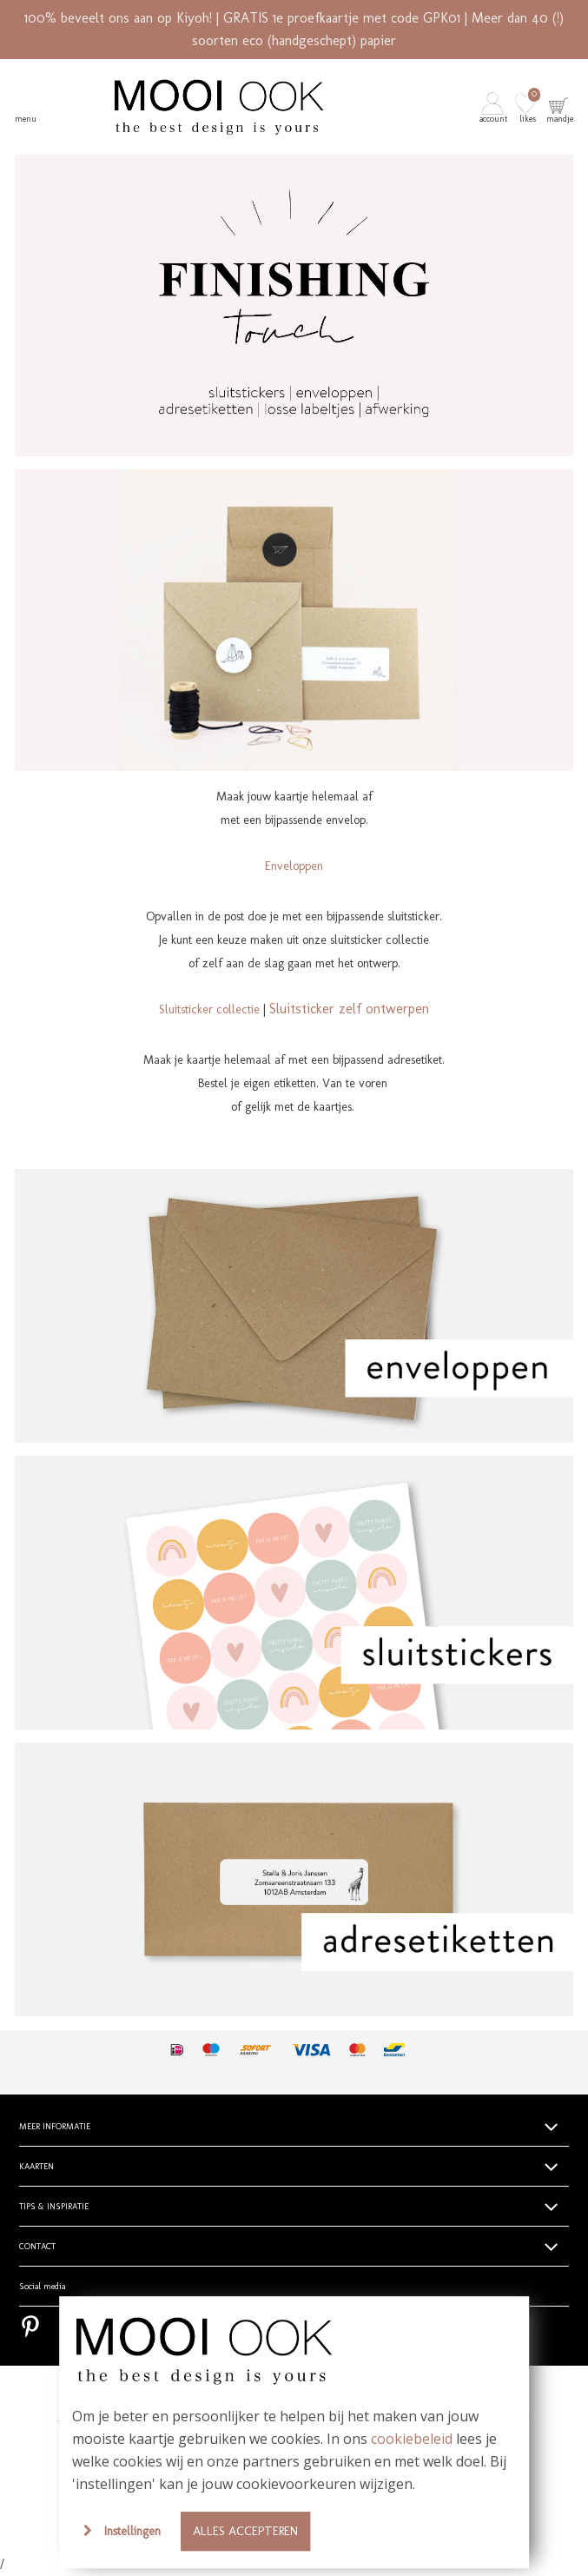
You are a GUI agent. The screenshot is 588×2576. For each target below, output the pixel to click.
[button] (495, 107)
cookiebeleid (412, 2438)
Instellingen (132, 2531)
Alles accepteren (245, 2531)
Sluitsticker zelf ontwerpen (349, 1008)
